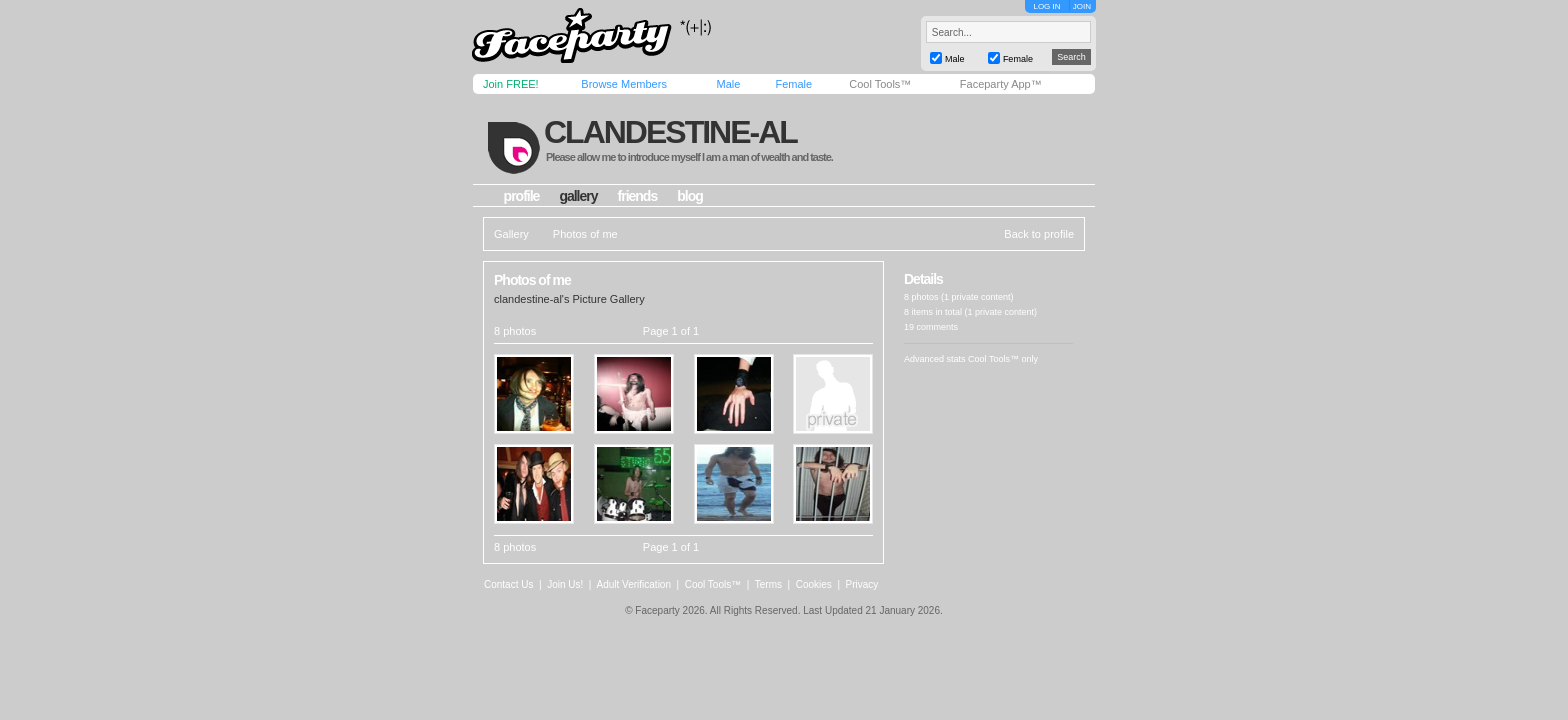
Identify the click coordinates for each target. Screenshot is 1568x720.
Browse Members (624, 84)
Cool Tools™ (880, 84)
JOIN (1082, 6)
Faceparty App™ (1001, 84)
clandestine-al (670, 132)
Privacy (862, 584)
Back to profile (1039, 234)
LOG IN (1046, 6)
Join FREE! (511, 84)
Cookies (814, 584)
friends (638, 196)
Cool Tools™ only (1003, 359)
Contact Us (508, 584)
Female (793, 84)
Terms (768, 584)
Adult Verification (633, 584)
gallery (578, 196)
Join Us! (565, 584)
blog (690, 196)
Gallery (511, 234)
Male (728, 84)
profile (522, 196)
